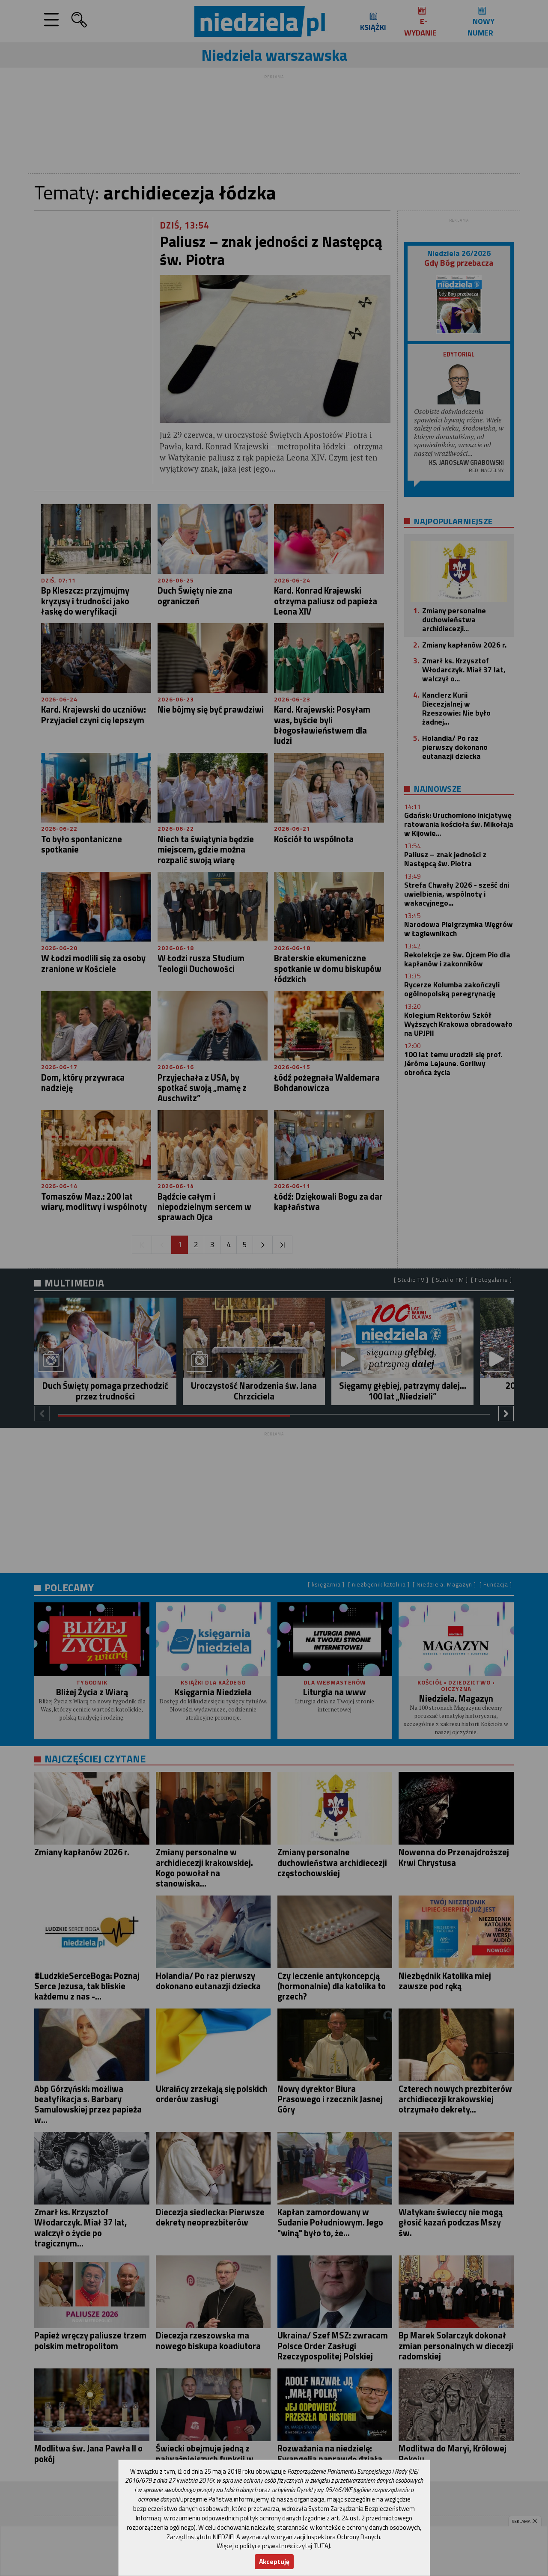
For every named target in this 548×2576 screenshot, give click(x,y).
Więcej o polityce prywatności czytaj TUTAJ (273, 2546)
